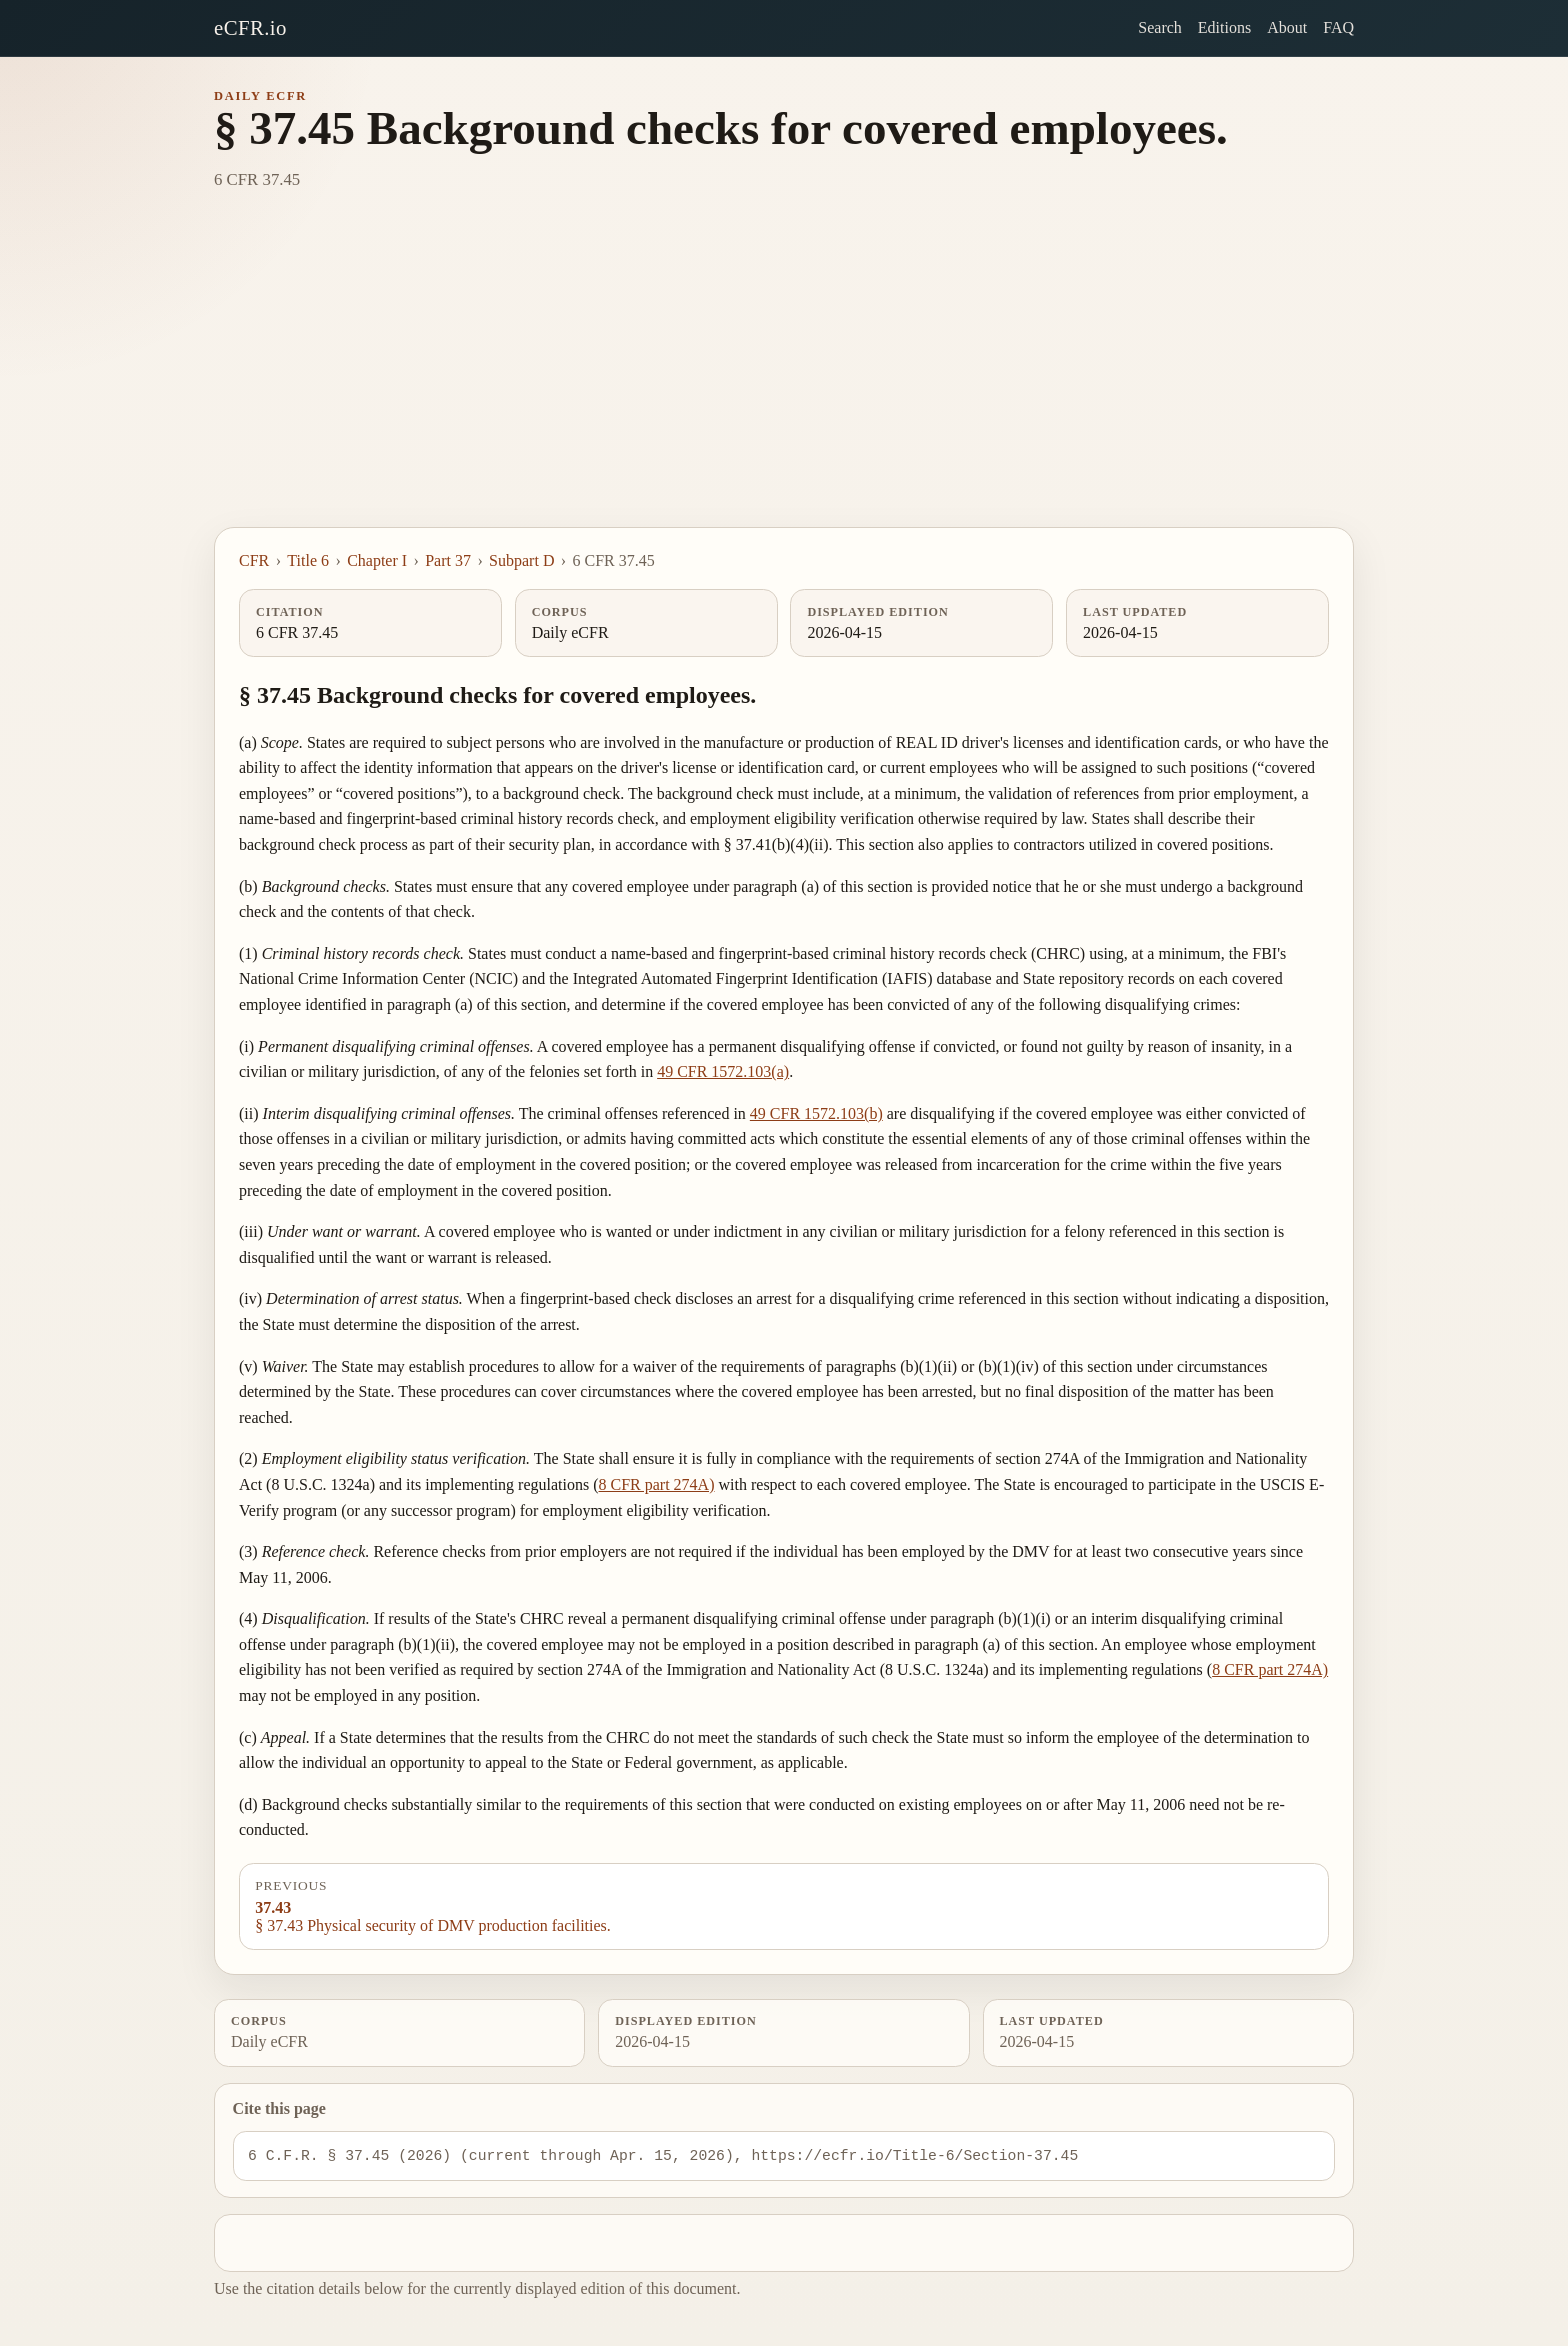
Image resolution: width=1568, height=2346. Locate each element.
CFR (254, 560)
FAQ (1338, 27)
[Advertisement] (784, 377)
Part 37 (448, 560)
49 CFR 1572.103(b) (816, 1113)
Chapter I (377, 560)
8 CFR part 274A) (657, 1484)
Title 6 (308, 560)
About (1287, 27)
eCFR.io (250, 27)
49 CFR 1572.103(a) (723, 1071)
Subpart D (521, 560)
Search (1160, 27)
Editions (1224, 27)
